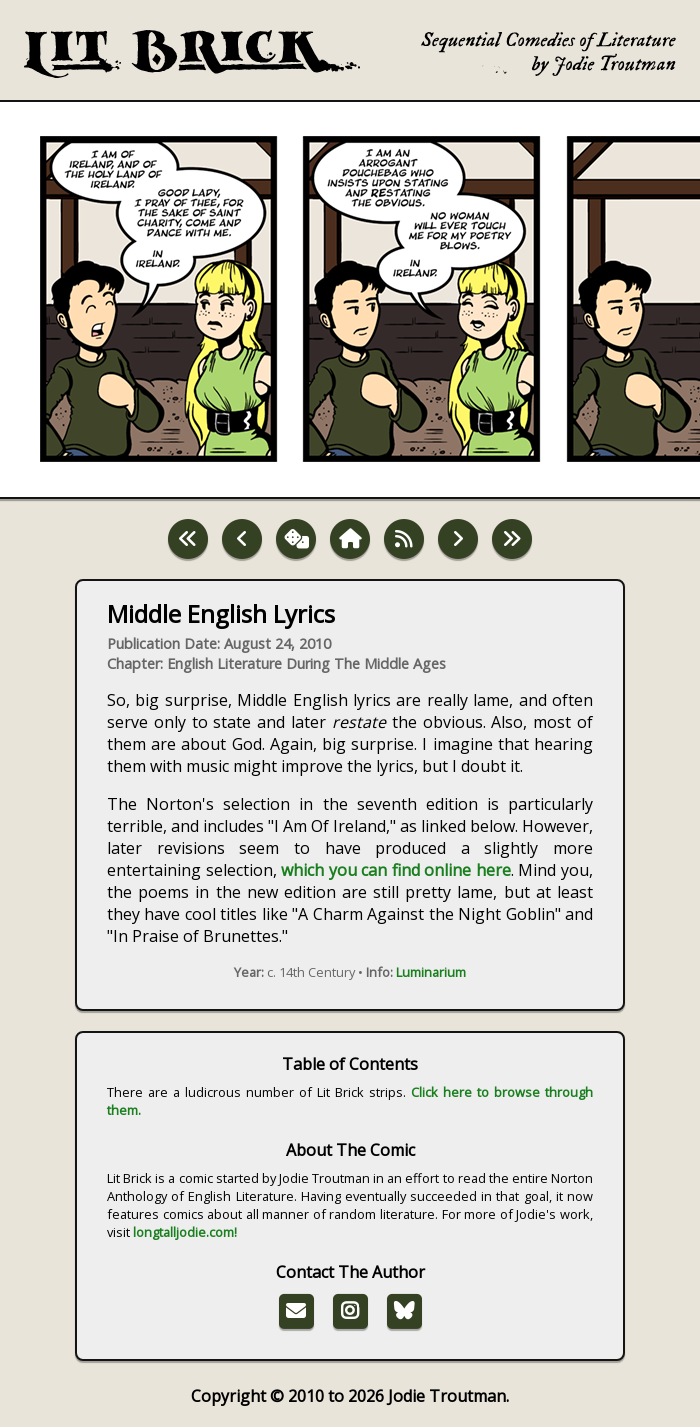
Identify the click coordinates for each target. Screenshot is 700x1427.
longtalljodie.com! (185, 1232)
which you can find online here (396, 870)
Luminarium (431, 972)
